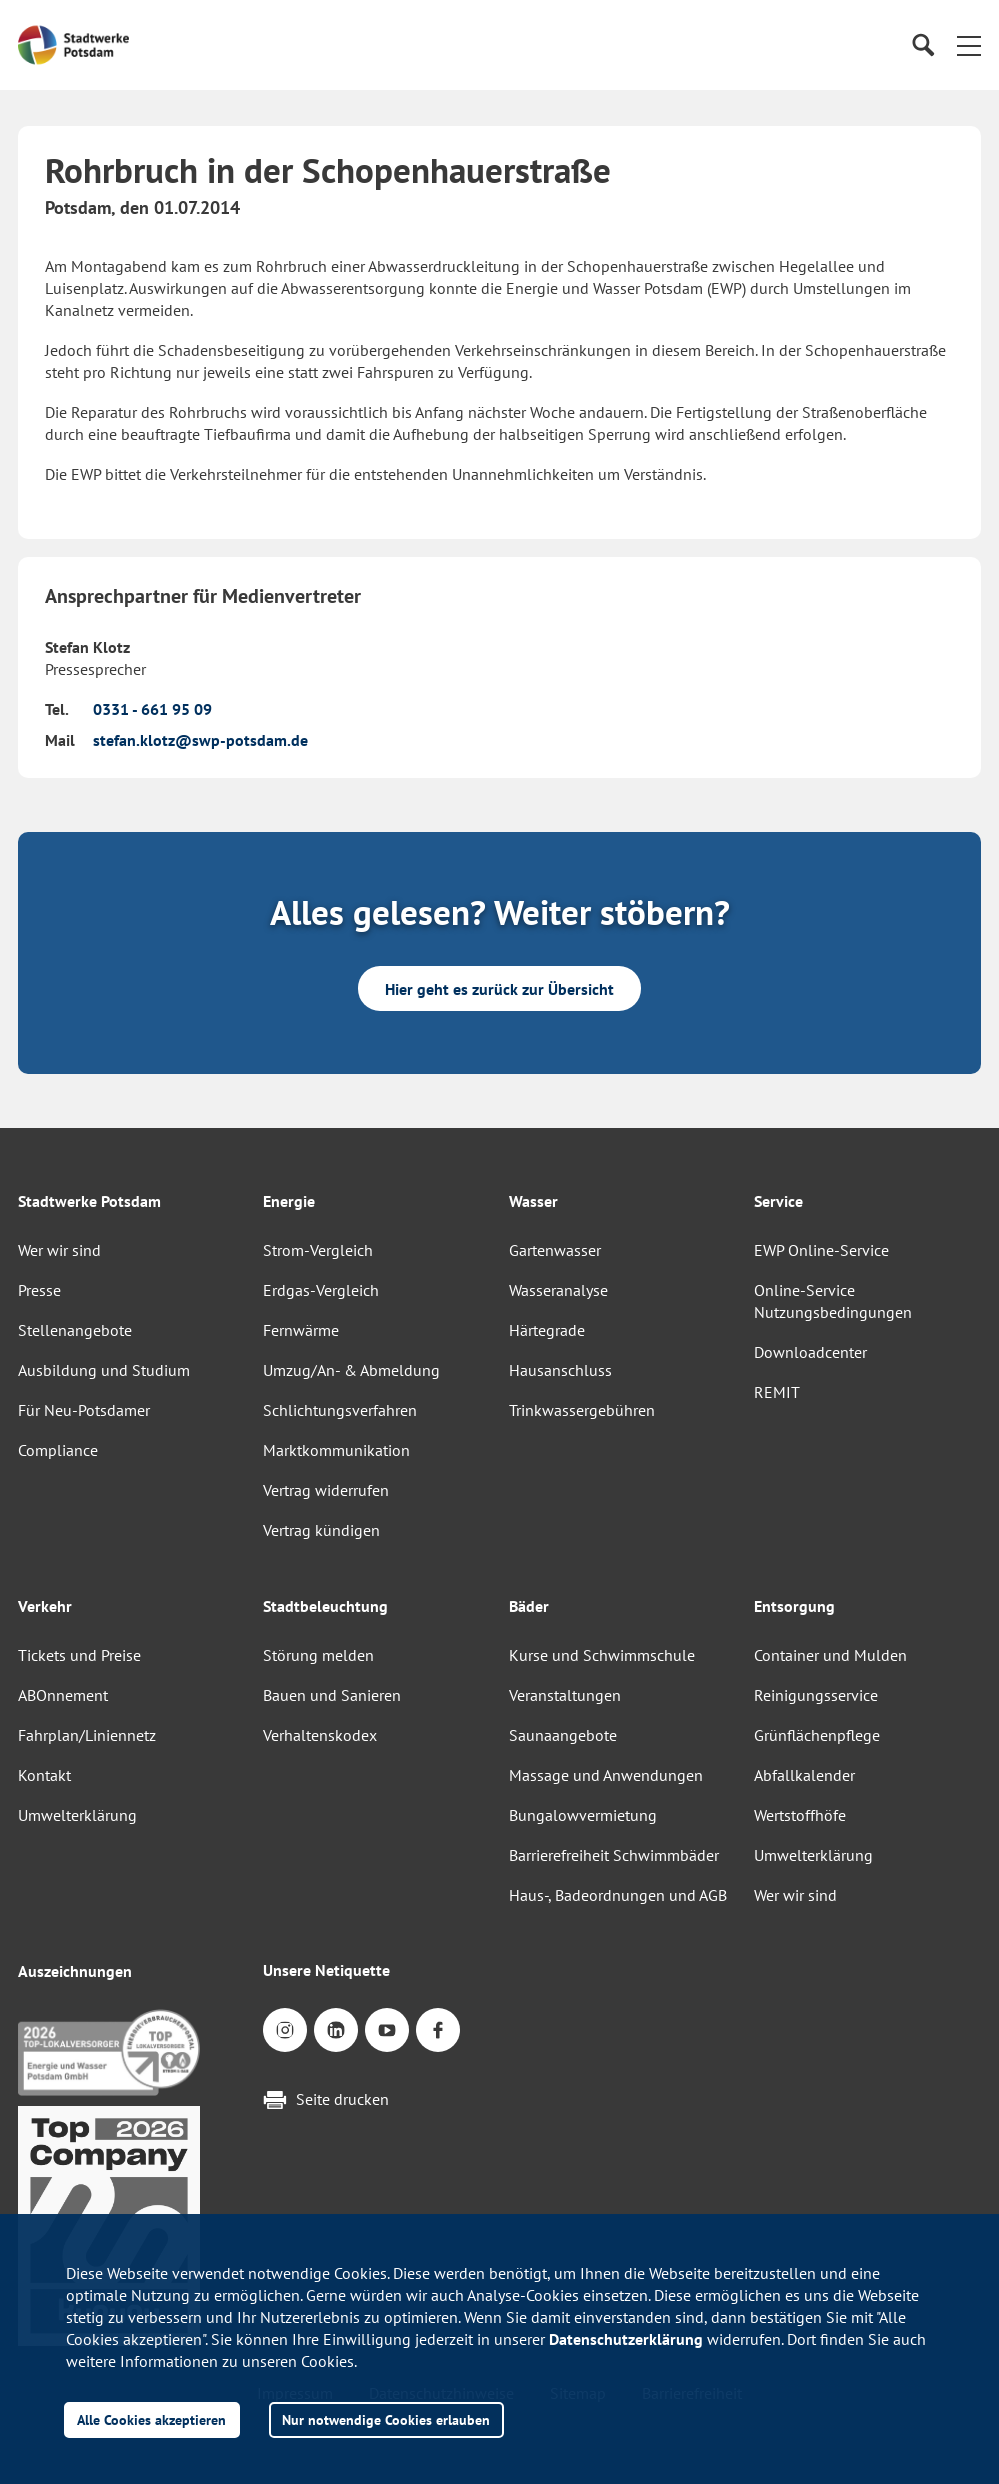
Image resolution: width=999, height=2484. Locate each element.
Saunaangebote (563, 1735)
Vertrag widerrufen (326, 1490)
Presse (39, 1290)
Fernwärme (301, 1330)
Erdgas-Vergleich (321, 1290)
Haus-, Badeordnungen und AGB (618, 1895)
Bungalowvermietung (583, 1815)
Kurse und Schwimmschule (602, 1655)
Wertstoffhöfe (800, 1815)
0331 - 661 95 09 (152, 709)
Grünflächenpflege (817, 1735)
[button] (969, 45)
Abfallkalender (804, 1775)
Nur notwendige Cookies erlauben (386, 2419)
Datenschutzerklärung (626, 2339)
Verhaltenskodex (320, 1735)
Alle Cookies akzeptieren (151, 2419)
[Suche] (922, 45)
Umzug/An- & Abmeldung (351, 1370)
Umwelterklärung (77, 1815)
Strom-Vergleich (318, 1250)
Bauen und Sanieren (332, 1695)
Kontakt (44, 1775)
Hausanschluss (560, 1370)
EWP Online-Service (821, 1250)
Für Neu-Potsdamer (84, 1410)
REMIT (777, 1392)
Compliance (58, 1450)
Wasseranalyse (558, 1290)
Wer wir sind (59, 1250)
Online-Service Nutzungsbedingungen (833, 1301)
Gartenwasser (555, 1250)
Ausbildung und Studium (104, 1370)
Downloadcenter (810, 1352)
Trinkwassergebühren (582, 1410)
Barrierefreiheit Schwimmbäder (614, 1855)
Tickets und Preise (79, 1655)
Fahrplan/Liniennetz (87, 1735)
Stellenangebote (75, 1330)
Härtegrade (547, 1330)
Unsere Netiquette (326, 1970)
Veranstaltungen (565, 1695)
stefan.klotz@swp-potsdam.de (200, 740)
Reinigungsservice (816, 1695)
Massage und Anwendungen (606, 1775)
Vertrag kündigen (321, 1530)
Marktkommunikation (336, 1450)
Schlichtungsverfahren (340, 1410)
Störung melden (318, 1655)
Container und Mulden (830, 1655)
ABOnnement (63, 1695)
